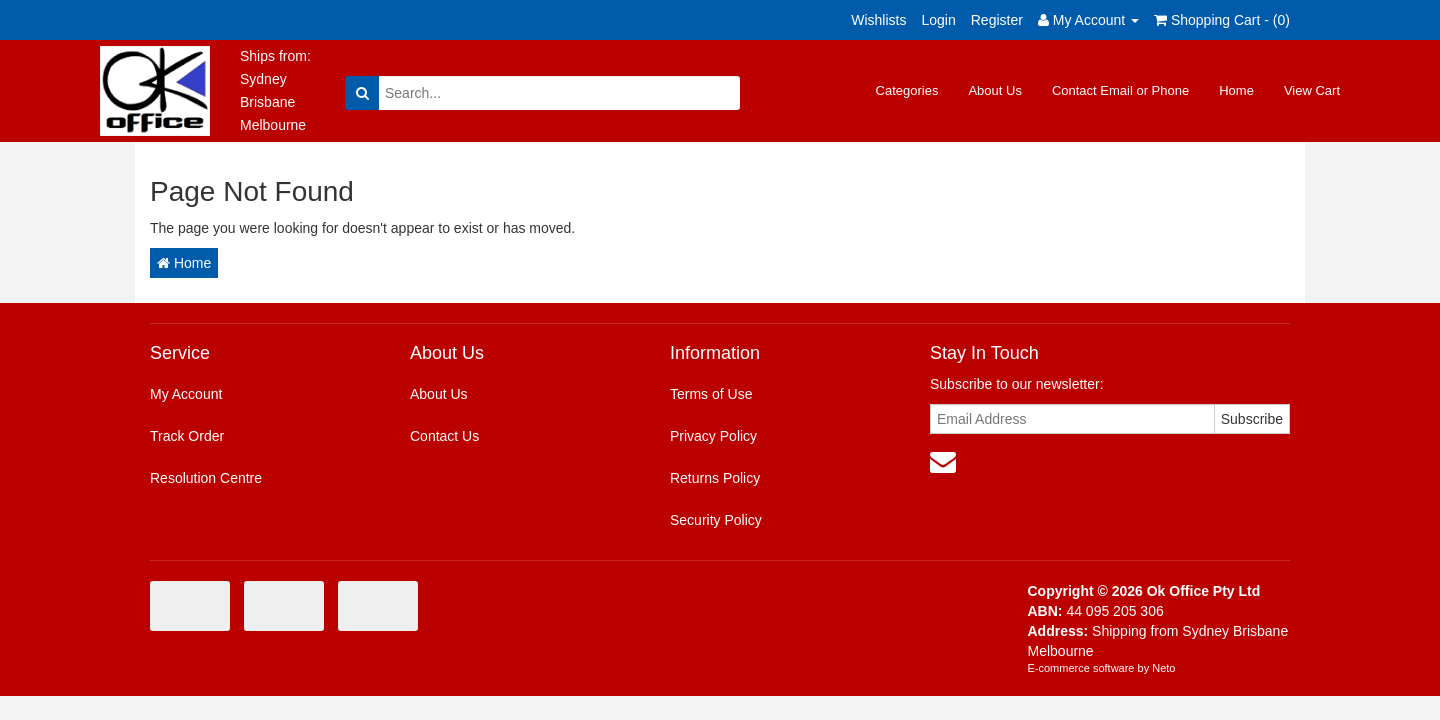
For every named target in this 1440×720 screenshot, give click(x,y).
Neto (1163, 668)
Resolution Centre (206, 478)
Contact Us (444, 436)
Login (938, 20)
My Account (186, 394)
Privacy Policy (713, 436)
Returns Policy (715, 478)
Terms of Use (711, 394)
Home (1236, 90)
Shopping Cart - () (1222, 20)
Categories (907, 90)
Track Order (187, 436)
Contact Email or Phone (1120, 90)
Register (997, 20)
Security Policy (716, 520)
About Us (994, 90)
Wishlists (878, 20)
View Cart (1312, 90)
